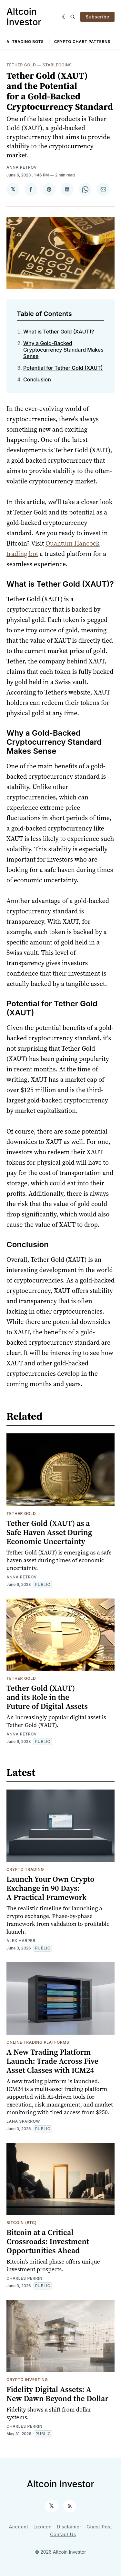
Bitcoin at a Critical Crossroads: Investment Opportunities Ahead (47, 2241)
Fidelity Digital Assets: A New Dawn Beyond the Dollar (57, 2394)
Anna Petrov (21, 167)
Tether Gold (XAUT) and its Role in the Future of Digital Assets (47, 1697)
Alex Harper (20, 1940)
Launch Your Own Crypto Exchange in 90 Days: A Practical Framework (50, 1888)
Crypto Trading (25, 1869)
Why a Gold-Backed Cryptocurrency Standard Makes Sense (63, 349)
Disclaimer (69, 2526)
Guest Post (99, 2526)
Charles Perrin (24, 2278)
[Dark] (64, 17)
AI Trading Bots (25, 41)
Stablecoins (57, 64)
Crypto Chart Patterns (82, 41)
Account (18, 2526)
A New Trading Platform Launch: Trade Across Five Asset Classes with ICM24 (52, 2061)
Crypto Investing (27, 2379)
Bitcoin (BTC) (21, 2222)
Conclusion (37, 379)
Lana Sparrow (23, 2121)
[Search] (72, 16)
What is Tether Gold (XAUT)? (58, 331)
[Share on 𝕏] (12, 189)
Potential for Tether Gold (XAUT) (63, 368)
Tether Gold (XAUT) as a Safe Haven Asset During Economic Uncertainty (49, 1532)
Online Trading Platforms (37, 2042)
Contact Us (63, 2534)
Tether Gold (21, 64)
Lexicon (43, 2526)
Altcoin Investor (23, 17)
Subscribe (97, 16)
